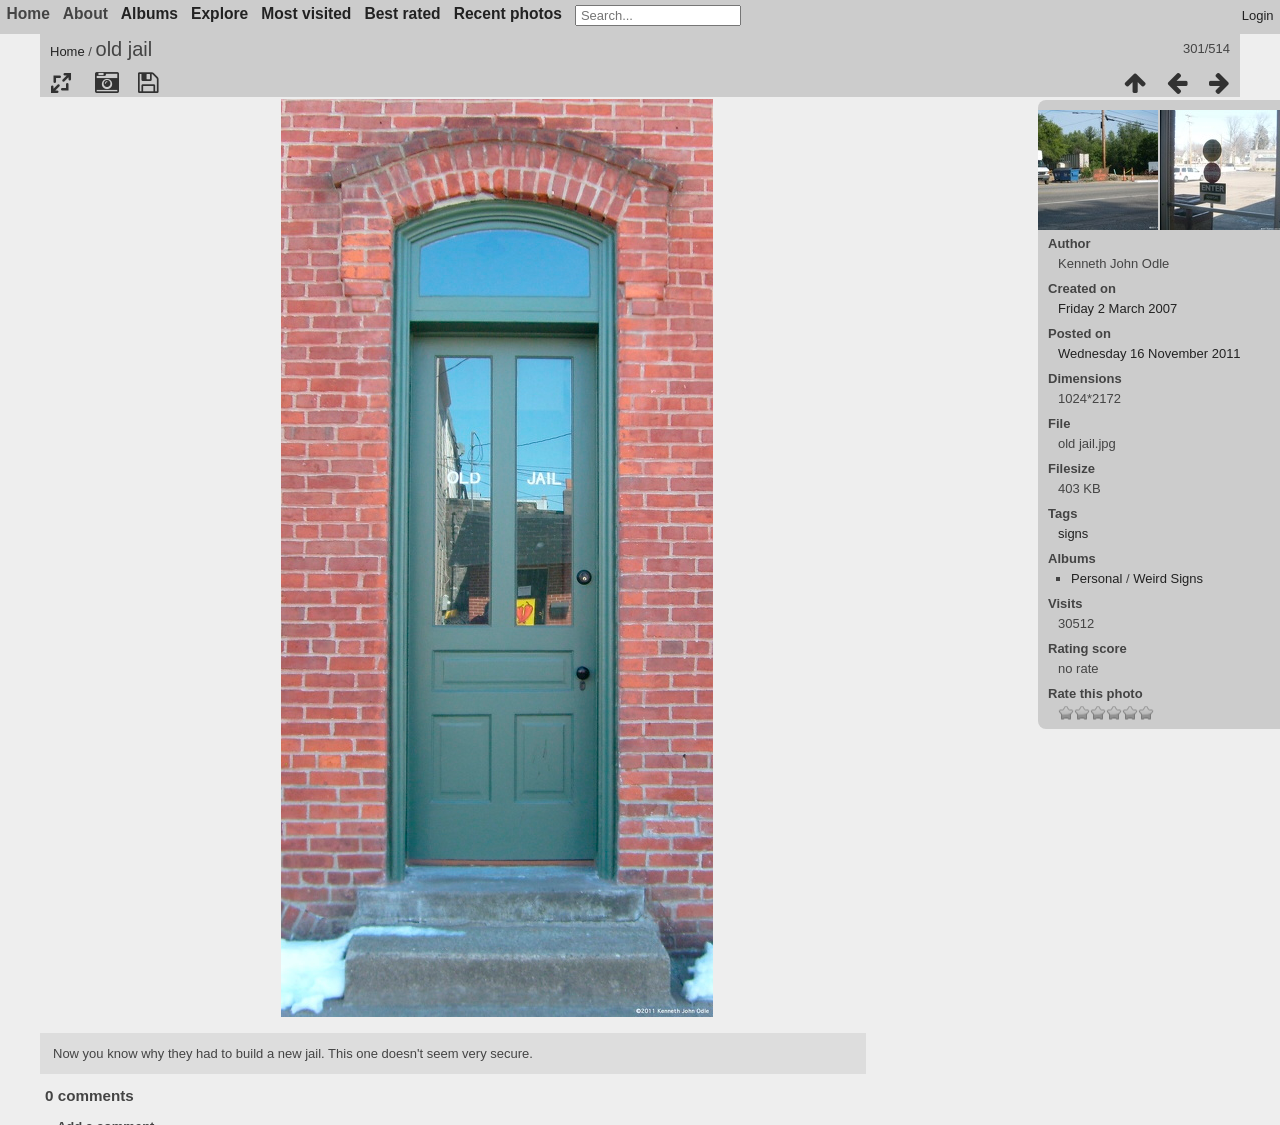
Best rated (402, 13)
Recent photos (508, 13)
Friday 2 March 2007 (1117, 308)
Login (1258, 15)
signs (1073, 533)
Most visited (306, 13)
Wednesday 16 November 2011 (1149, 353)
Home (67, 51)
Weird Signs (1168, 578)
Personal (1096, 578)
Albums (149, 13)
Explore (219, 13)
